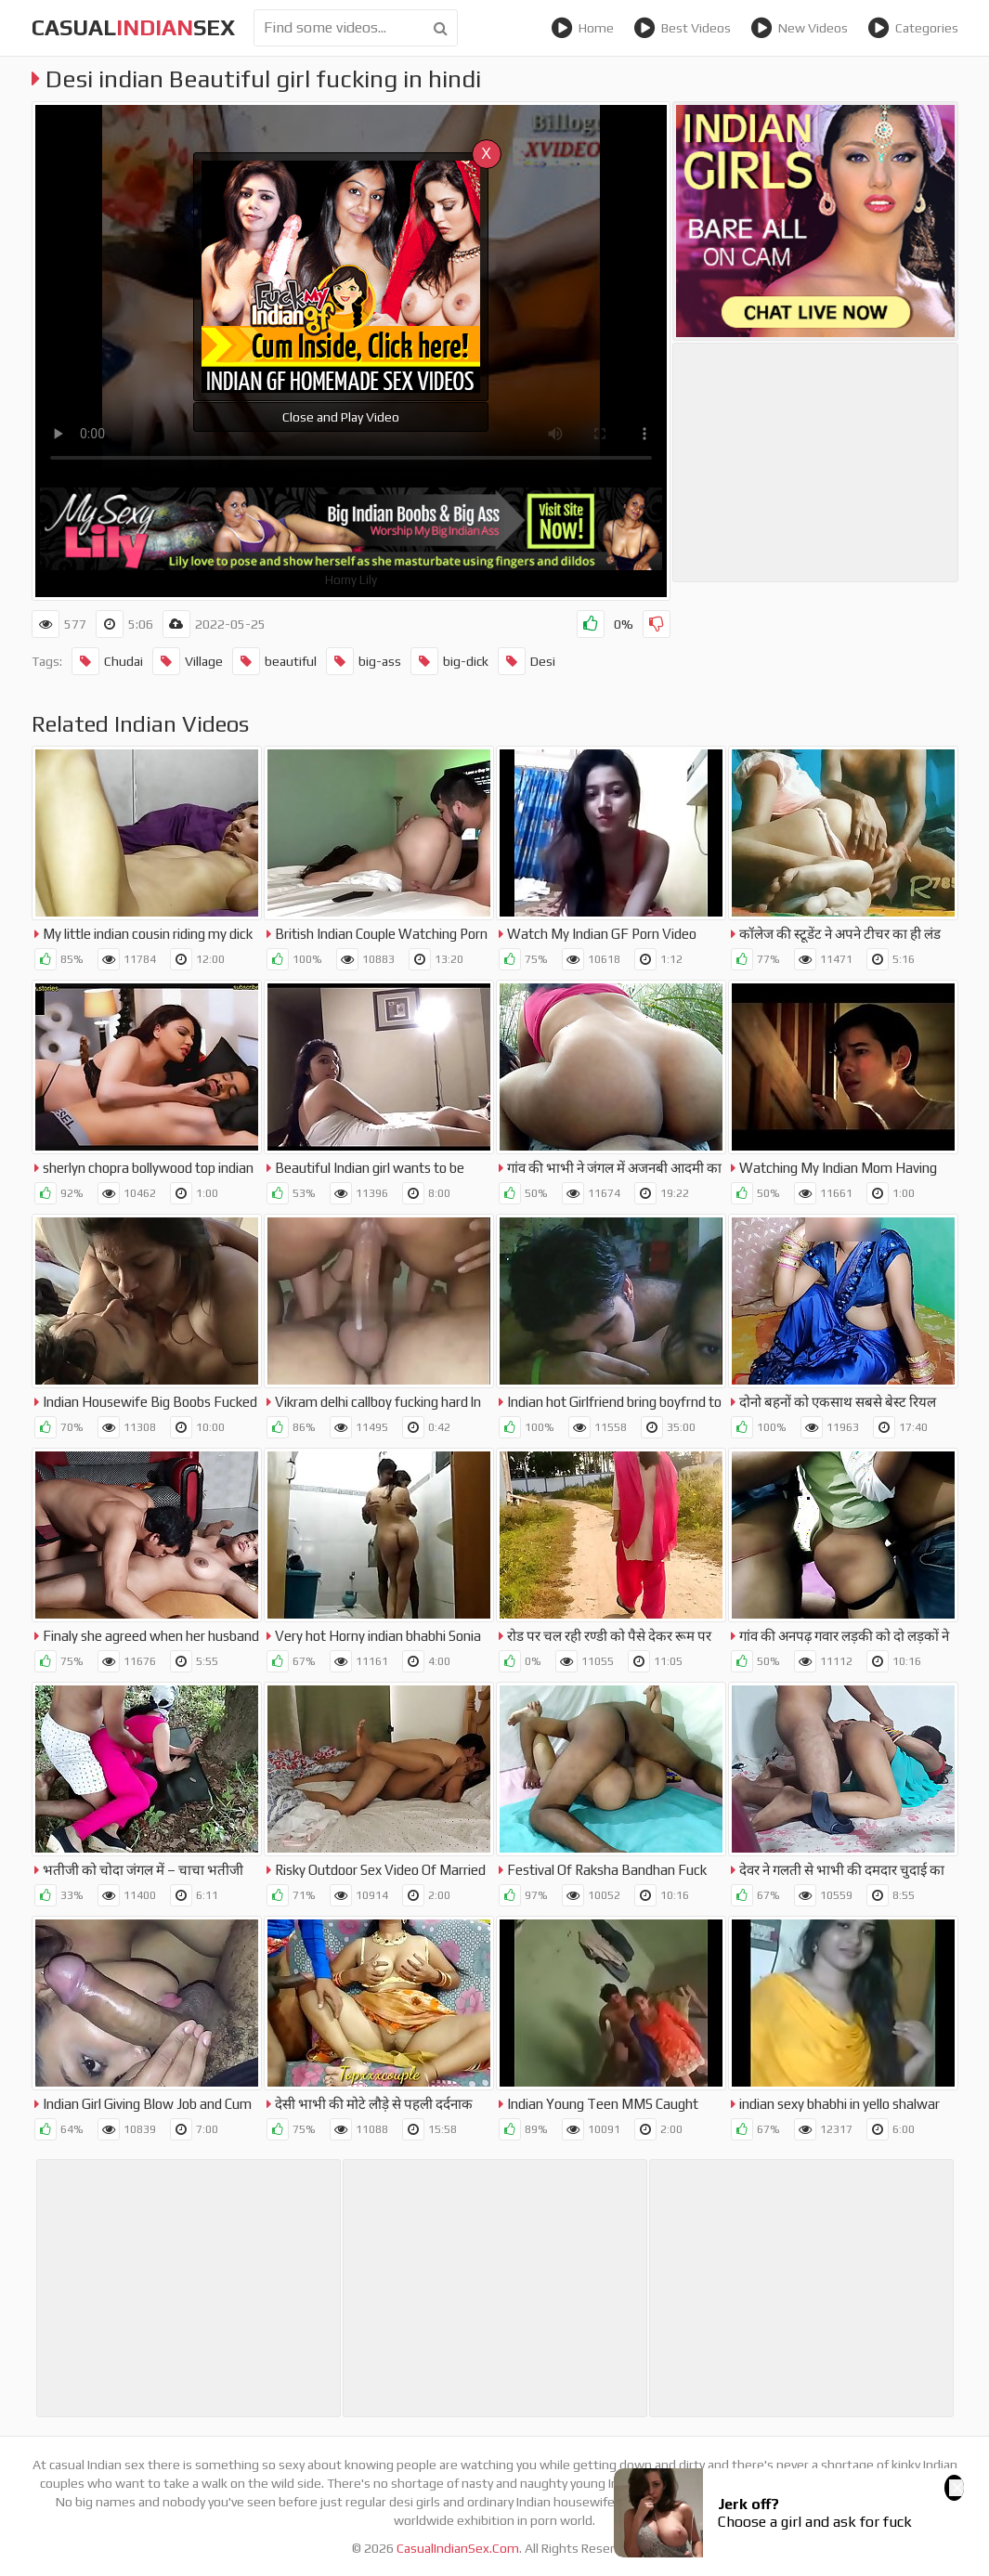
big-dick (449, 661)
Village (187, 661)
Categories (912, 28)
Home (582, 28)
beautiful (274, 661)
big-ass (363, 661)
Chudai (107, 661)
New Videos (799, 28)
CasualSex (133, 27)
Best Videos (682, 28)
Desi (526, 661)
